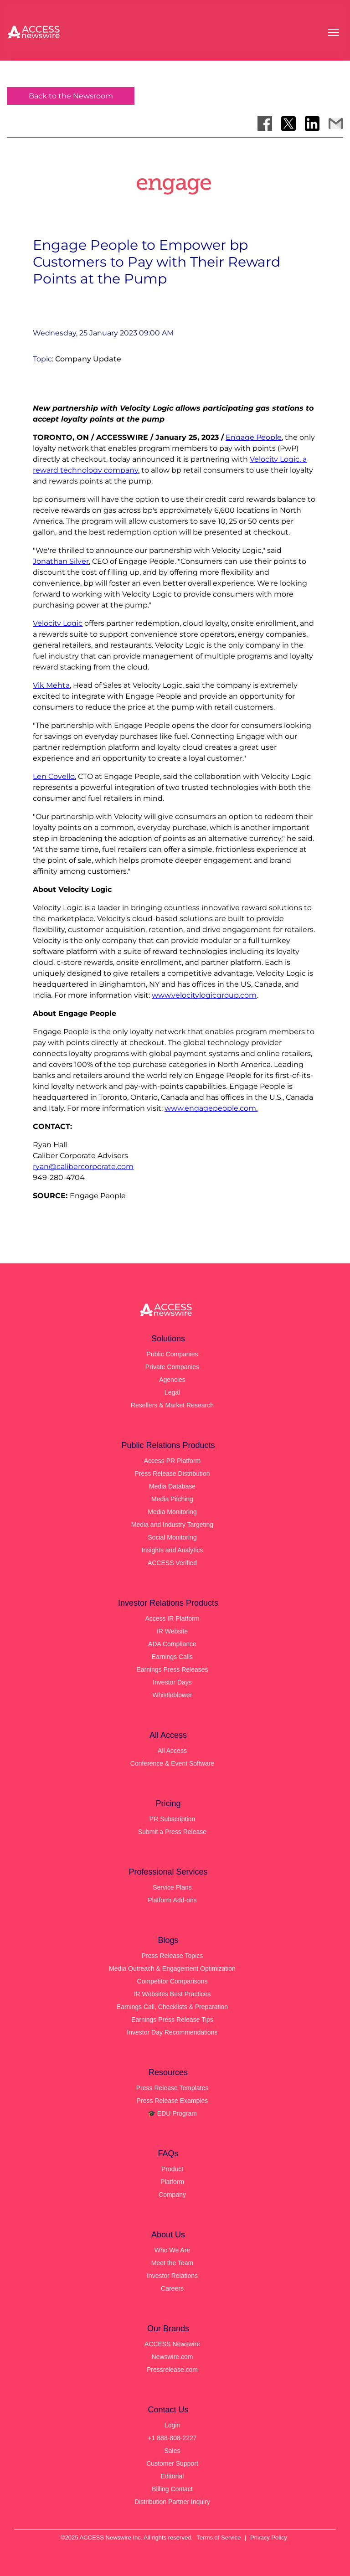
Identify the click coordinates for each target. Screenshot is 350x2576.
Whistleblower (172, 1695)
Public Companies (172, 1354)
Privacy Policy (268, 2537)
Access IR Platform (172, 1618)
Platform (172, 2181)
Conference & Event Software (172, 1763)
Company (172, 2194)
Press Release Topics (172, 1955)
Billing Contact (172, 2489)
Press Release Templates (172, 2088)
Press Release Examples (172, 2100)
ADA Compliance (172, 1644)
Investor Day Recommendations (172, 2032)
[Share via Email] (336, 123)
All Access (172, 1750)
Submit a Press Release (172, 1831)
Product (172, 2169)
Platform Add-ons (172, 1900)
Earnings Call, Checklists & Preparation (172, 2006)
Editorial (172, 2476)
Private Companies (172, 1366)
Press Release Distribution (172, 1473)
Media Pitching (172, 1499)
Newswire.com (172, 2356)
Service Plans (172, 1887)
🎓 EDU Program (172, 2113)
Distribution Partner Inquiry (172, 2501)
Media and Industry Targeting (172, 1524)
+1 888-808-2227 (172, 2438)
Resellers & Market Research (172, 1405)
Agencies (172, 1379)
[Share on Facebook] (264, 123)
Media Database (172, 1486)
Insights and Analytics (172, 1550)
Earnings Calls (172, 1656)
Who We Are (172, 2250)
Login (172, 2425)
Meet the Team (172, 2263)
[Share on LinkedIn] (312, 123)
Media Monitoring (172, 1511)
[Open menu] (334, 32)
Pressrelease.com (172, 2369)
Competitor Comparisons (172, 1981)
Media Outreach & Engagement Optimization (172, 1968)
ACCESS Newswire (172, 2344)
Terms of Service (219, 2537)
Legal (172, 1392)
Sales (172, 2450)
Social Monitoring (172, 1537)
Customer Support (172, 2463)
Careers (172, 2288)
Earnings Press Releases (172, 1669)
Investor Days (172, 1682)
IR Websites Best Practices (172, 1994)
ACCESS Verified (172, 1562)
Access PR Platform (172, 1460)
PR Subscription (172, 1819)
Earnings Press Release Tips (172, 2019)
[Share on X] (288, 123)
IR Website (172, 1631)
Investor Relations (172, 2275)
